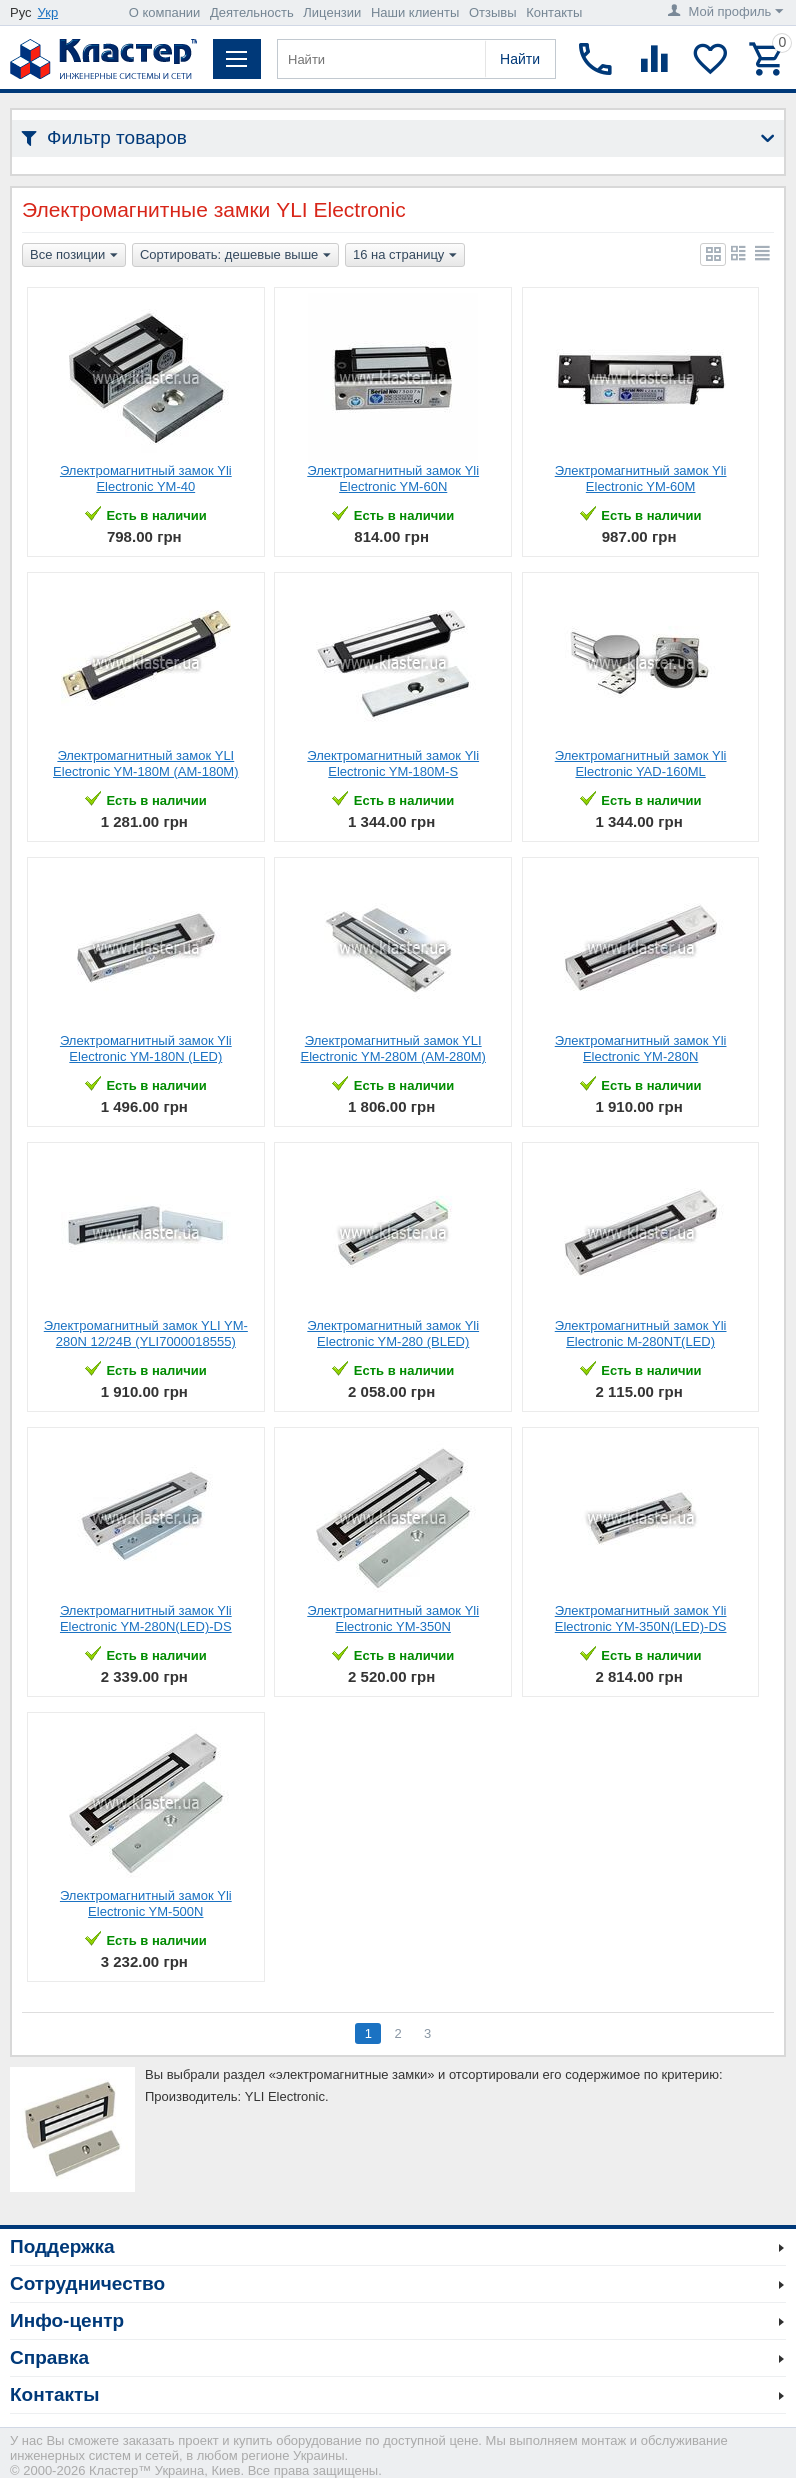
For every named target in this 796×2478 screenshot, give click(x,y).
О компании (165, 12)
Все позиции (74, 256)
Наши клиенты (415, 12)
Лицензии (332, 12)
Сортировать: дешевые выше (235, 256)
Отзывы (493, 12)
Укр (48, 12)
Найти (520, 59)
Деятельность (252, 12)
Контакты (554, 12)
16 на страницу (405, 256)
